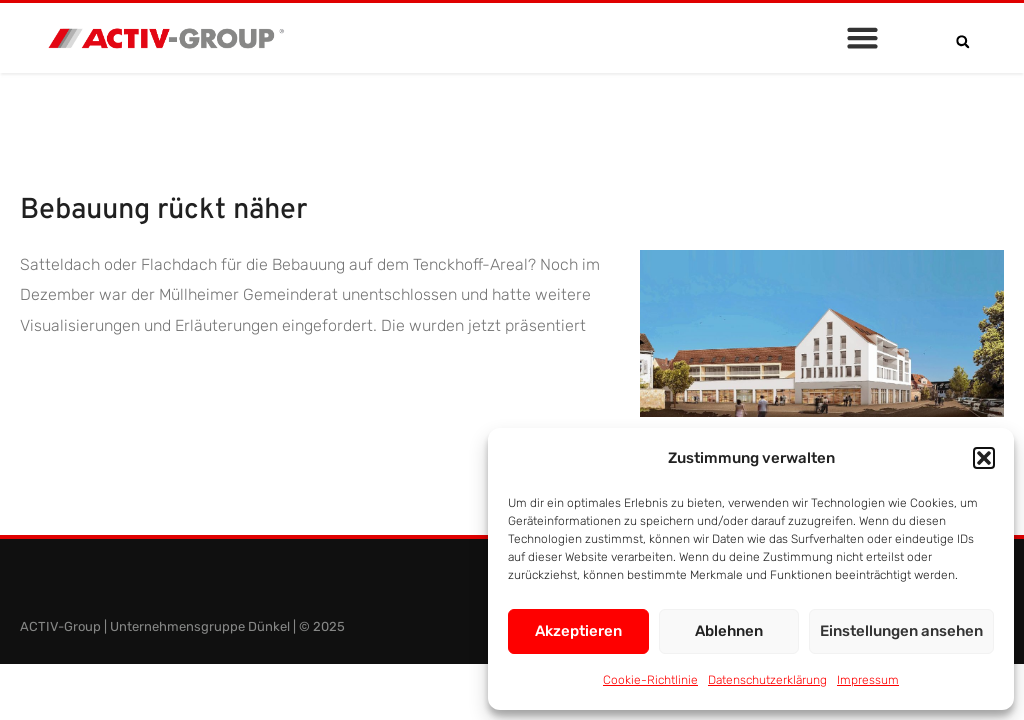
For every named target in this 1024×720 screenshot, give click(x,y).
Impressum (868, 680)
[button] (984, 458)
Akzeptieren (578, 631)
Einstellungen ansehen (901, 631)
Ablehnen (729, 631)
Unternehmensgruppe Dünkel (200, 626)
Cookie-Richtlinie (650, 680)
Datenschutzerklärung (767, 680)
